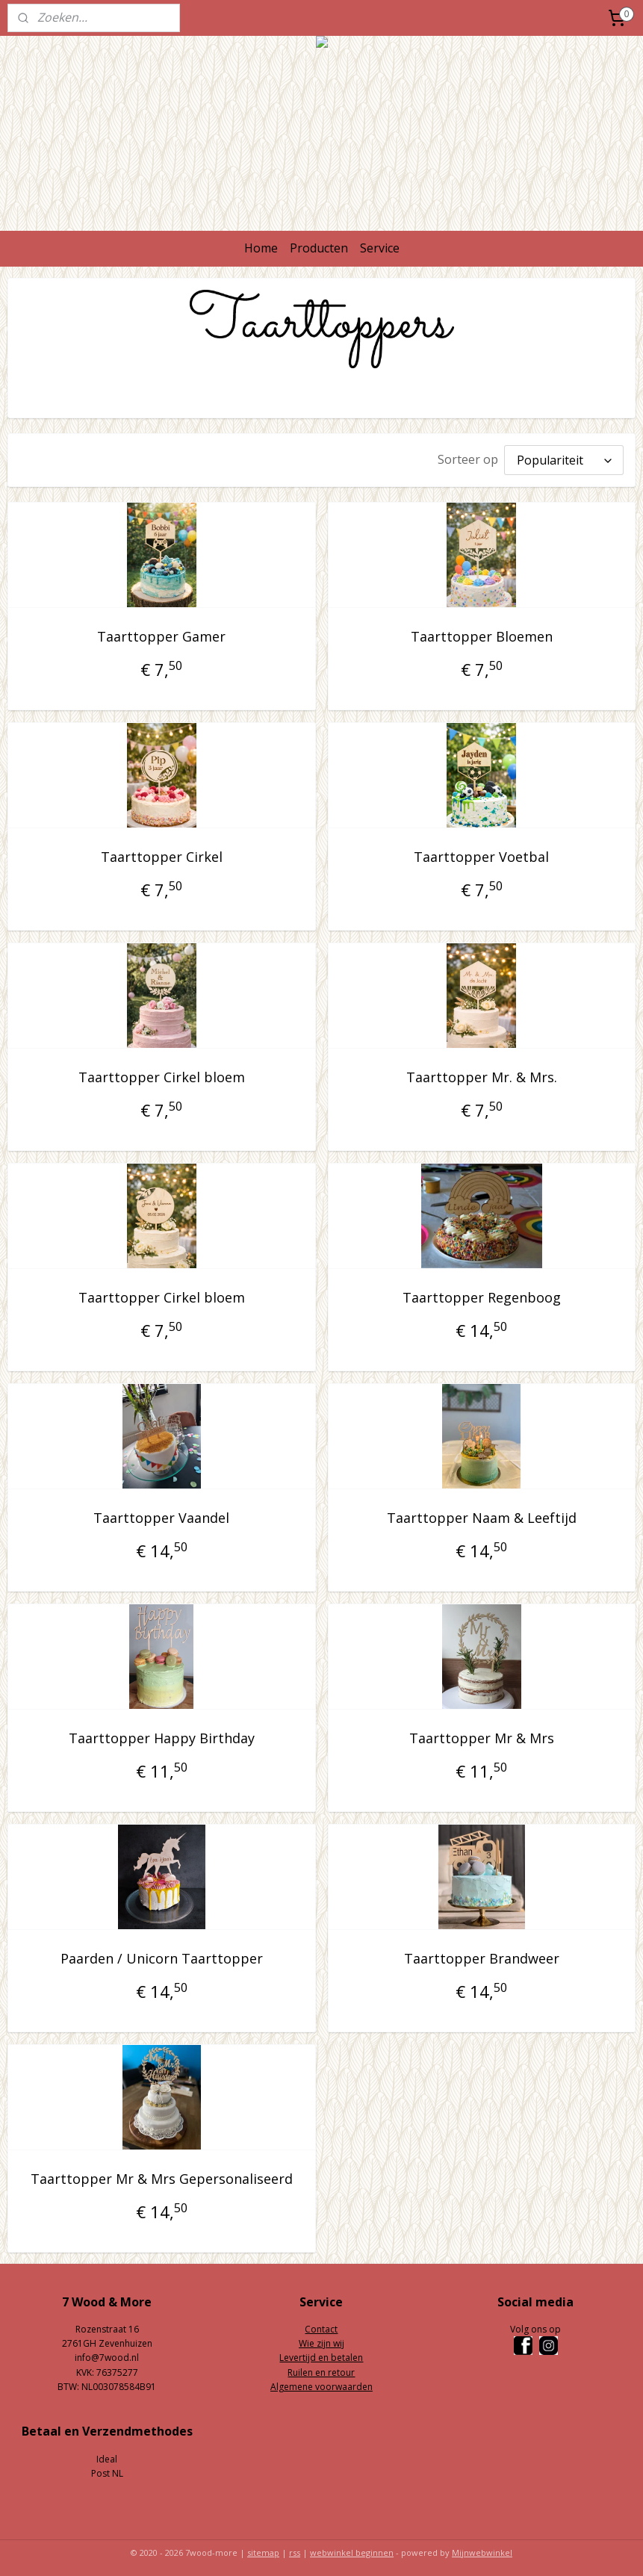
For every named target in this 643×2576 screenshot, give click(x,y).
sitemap (263, 2548)
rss (294, 2548)
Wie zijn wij (321, 2339)
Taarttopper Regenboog (482, 1294)
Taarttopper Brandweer (481, 1955)
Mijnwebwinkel (482, 2548)
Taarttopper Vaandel (161, 1514)
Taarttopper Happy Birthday (162, 1734)
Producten (319, 248)
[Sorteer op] (564, 458)
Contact (321, 2325)
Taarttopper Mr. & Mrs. (481, 1073)
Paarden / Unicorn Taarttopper (161, 1955)
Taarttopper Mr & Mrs (481, 1734)
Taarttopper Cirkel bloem (161, 1073)
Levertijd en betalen (321, 2353)
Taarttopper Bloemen (482, 633)
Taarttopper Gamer (161, 633)
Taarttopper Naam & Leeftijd (482, 1514)
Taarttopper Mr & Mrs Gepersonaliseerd (162, 2175)
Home (261, 248)
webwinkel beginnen (352, 2548)
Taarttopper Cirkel (162, 853)
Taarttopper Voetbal (481, 853)
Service (380, 248)
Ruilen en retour (321, 2368)
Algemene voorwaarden (321, 2383)
